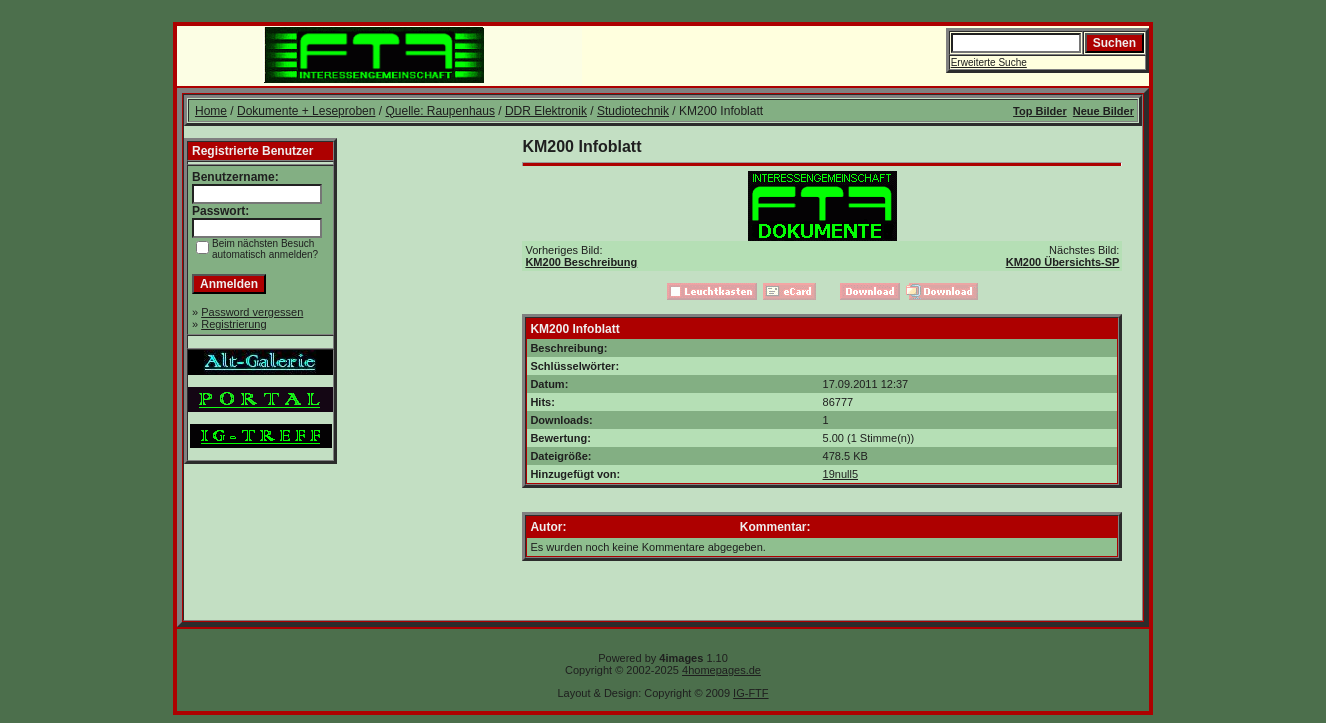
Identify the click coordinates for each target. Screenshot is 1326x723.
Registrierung (233, 324)
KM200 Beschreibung (581, 262)
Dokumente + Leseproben (306, 111)
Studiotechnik (633, 111)
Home (211, 111)
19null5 (840, 474)
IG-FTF (750, 693)
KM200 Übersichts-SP (1063, 262)
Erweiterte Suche (989, 62)
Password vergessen (252, 312)
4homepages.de (721, 670)
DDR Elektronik (546, 111)
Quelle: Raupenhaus (439, 111)
